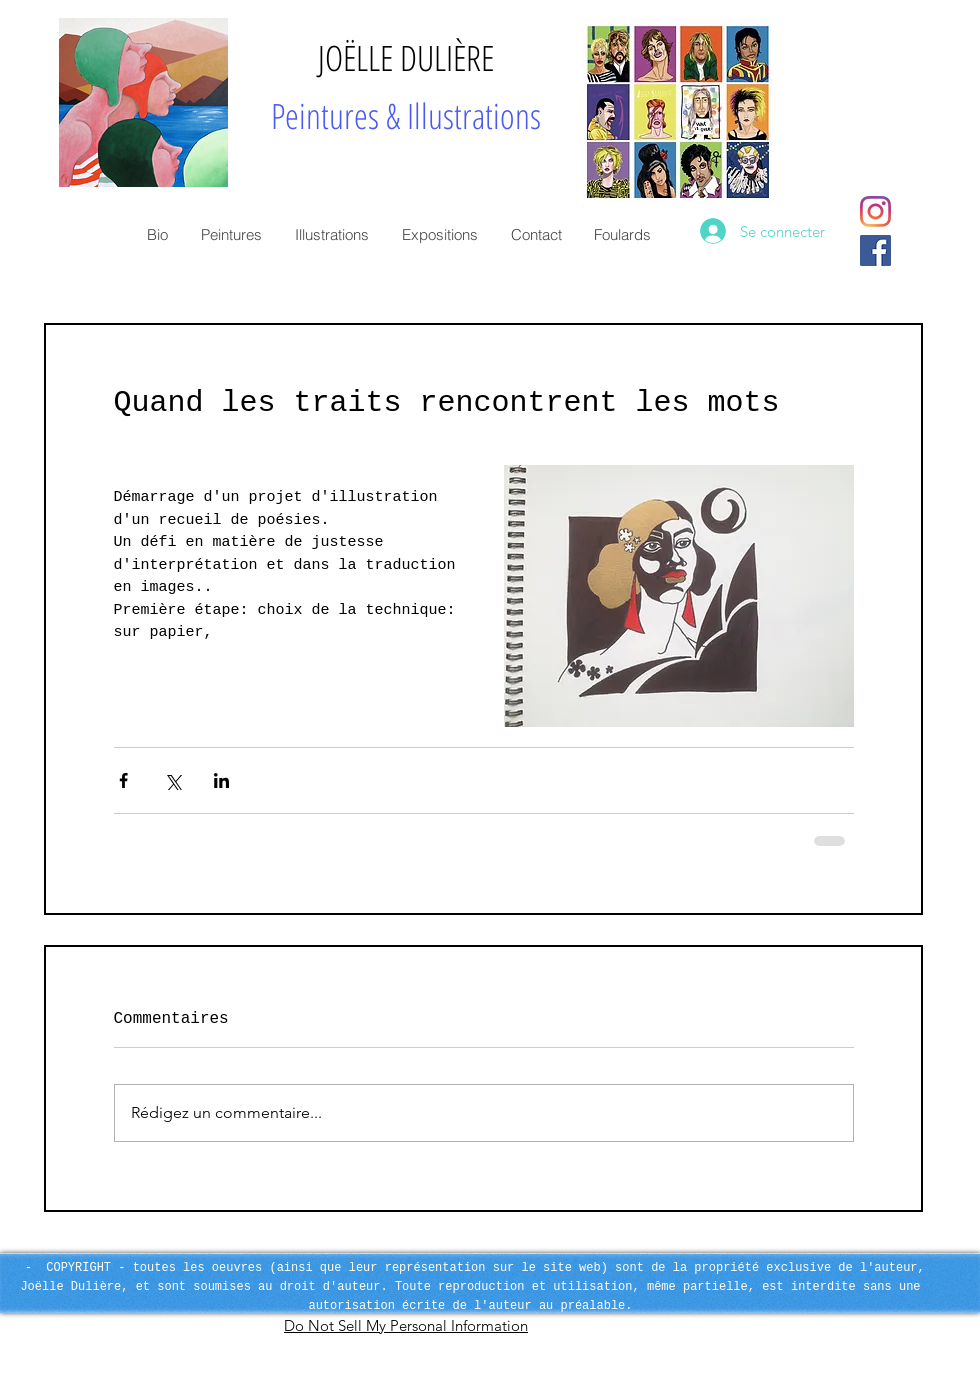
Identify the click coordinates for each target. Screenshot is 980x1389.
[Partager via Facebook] (123, 780)
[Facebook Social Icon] (875, 250)
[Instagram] (875, 211)
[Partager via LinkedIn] (221, 780)
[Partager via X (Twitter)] (172, 780)
